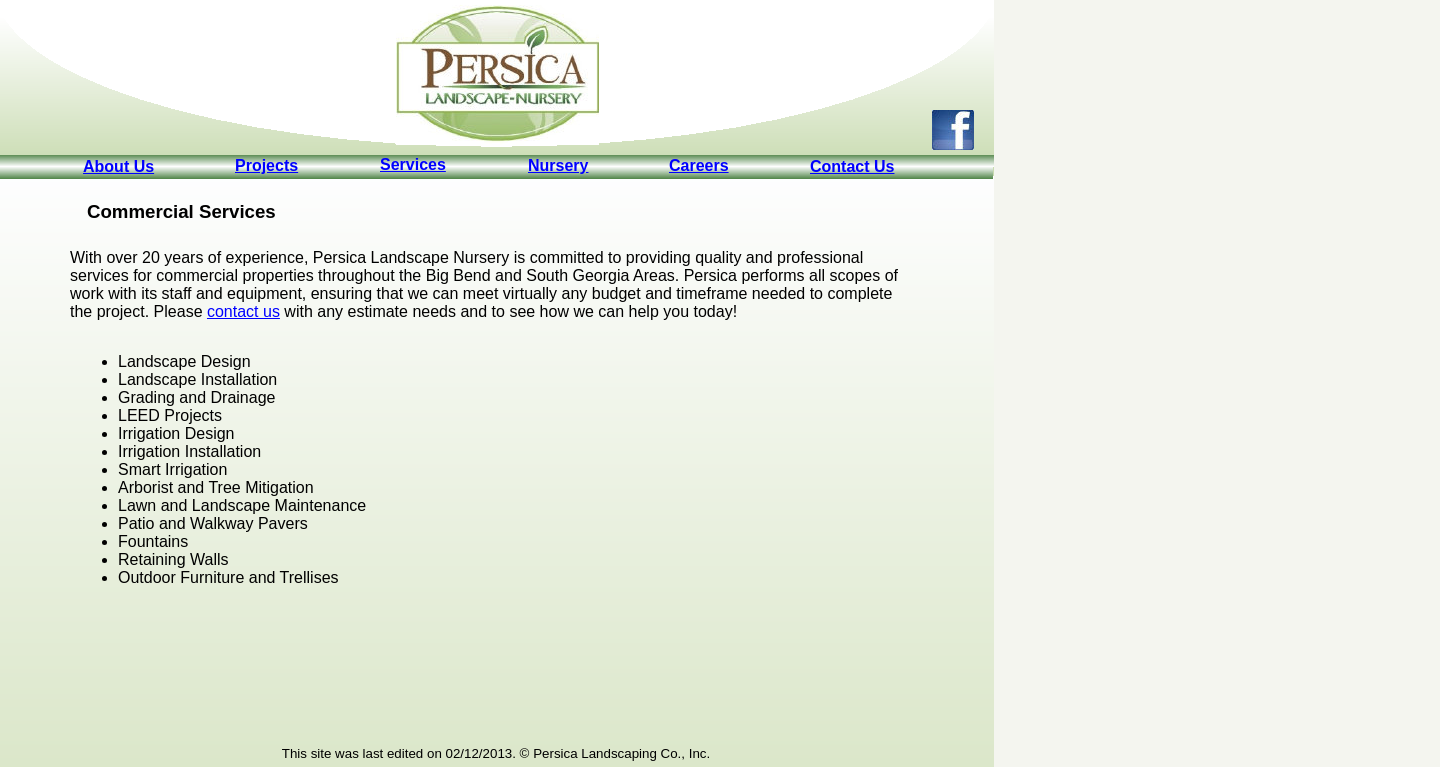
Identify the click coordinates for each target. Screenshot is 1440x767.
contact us (243, 311)
